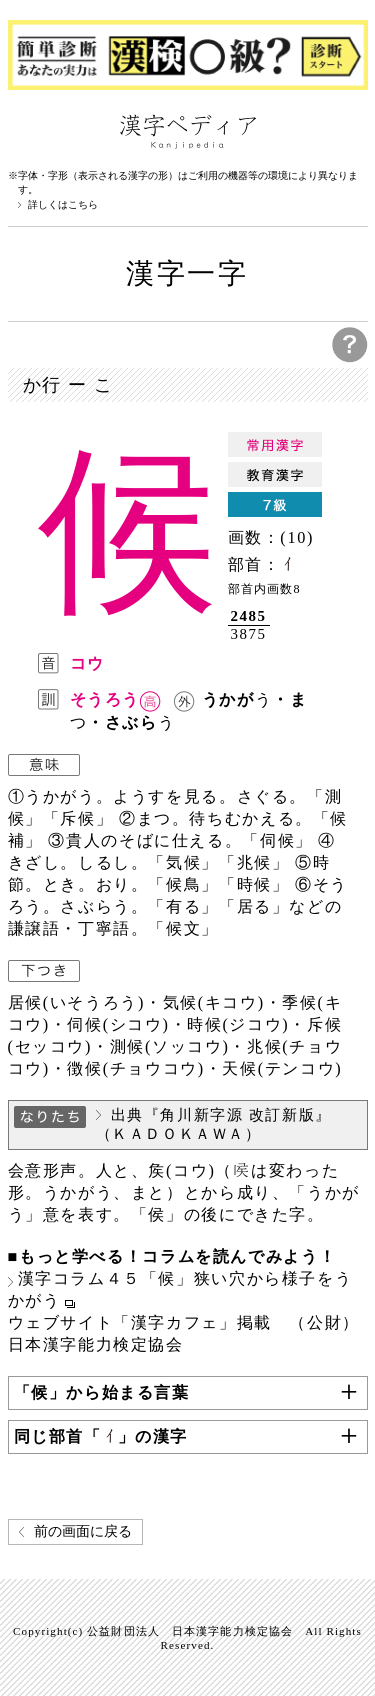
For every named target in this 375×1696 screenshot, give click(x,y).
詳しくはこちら (63, 205)
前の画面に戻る (83, 1531)
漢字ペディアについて (28, 130)
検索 (348, 130)
